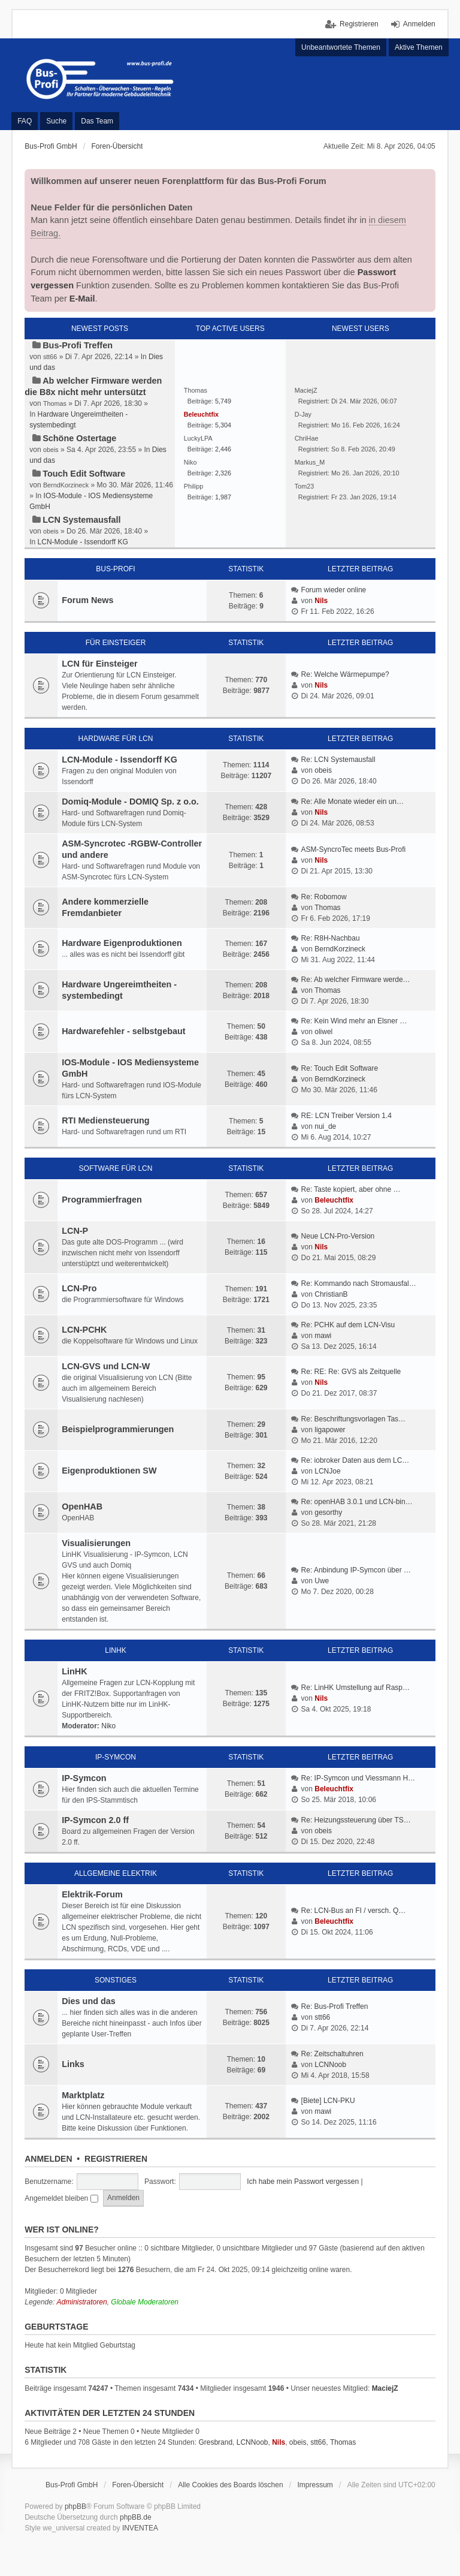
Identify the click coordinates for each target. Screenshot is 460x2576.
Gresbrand (215, 2442)
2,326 (223, 473)
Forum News (87, 600)
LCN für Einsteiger (99, 663)
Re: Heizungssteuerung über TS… (356, 1820)
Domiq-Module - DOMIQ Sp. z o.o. (130, 801)
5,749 (223, 401)
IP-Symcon (115, 1757)
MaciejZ (385, 2388)
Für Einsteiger (116, 642)
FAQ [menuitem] (24, 121)
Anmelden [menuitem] (419, 24)
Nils (321, 600)
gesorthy (328, 1512)
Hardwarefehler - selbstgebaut (123, 1031)
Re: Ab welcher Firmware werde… (355, 979)
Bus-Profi (115, 569)
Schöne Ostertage (79, 438)
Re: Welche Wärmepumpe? (345, 674)
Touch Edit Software (84, 473)
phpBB (75, 2506)
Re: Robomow (324, 897)
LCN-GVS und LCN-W (106, 1366)
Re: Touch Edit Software (340, 1068)
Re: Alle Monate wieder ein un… (352, 801)
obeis (323, 770)
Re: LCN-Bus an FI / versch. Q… (353, 1910)
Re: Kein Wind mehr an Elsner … (354, 1021)
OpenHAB (82, 1506)
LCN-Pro (79, 1288)
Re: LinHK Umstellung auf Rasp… (355, 1687)
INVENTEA (140, 2528)
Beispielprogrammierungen (118, 1429)
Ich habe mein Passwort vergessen (303, 2181)
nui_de (325, 1126)
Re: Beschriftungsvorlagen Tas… (353, 1419)
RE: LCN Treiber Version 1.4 (346, 1115)
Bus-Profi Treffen (78, 345)
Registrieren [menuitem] (359, 24)
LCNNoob (330, 2064)
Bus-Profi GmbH (72, 2485)
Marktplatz (83, 2095)
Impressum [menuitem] (314, 2485)
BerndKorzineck (339, 949)
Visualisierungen (96, 1543)
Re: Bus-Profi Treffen (334, 2006)
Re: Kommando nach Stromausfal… (358, 1283)
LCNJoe (327, 1471)
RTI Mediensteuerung (105, 1120)
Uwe (321, 1581)
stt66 (322, 2017)
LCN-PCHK (84, 1329)
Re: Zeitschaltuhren (332, 2054)
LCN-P (75, 1231)
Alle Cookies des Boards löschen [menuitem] (230, 2485)
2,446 (223, 449)
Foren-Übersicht (138, 2485)
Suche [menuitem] (56, 121)
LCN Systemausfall (81, 520)
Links (73, 2064)
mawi (322, 1335)
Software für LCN (116, 1168)
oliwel (323, 1032)
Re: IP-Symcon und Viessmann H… (358, 1778)
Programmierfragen (102, 1199)
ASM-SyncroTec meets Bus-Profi (353, 849)
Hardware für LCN (115, 738)
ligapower (329, 1430)
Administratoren (82, 2302)
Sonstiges (116, 1980)
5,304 (223, 425)
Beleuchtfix (333, 1200)
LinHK (115, 1650)
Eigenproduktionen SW (109, 1470)
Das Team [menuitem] (97, 121)
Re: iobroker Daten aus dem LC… (355, 1460)
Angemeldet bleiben (61, 2198)
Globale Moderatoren (144, 2302)
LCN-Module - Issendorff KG (83, 542)
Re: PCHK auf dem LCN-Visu (348, 1325)
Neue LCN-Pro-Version (338, 1236)
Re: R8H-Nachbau (330, 938)
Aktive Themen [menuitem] (419, 47)
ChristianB (330, 1294)
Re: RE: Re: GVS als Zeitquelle (351, 1371)
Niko (108, 1726)
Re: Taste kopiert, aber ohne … (351, 1189)
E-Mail (82, 298)
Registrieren (115, 2159)
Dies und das (89, 2001)
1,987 (223, 497)
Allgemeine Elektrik (115, 1873)
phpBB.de (136, 2517)
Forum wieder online (334, 590)
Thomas (327, 907)
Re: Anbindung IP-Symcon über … (356, 1570)
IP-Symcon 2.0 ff (95, 1820)
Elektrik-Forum (92, 1894)
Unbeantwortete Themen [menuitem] (340, 47)
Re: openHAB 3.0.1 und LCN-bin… (357, 1502)
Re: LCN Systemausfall (338, 759)
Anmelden (48, 2159)
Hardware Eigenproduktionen (122, 943)
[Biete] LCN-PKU (328, 2100)
